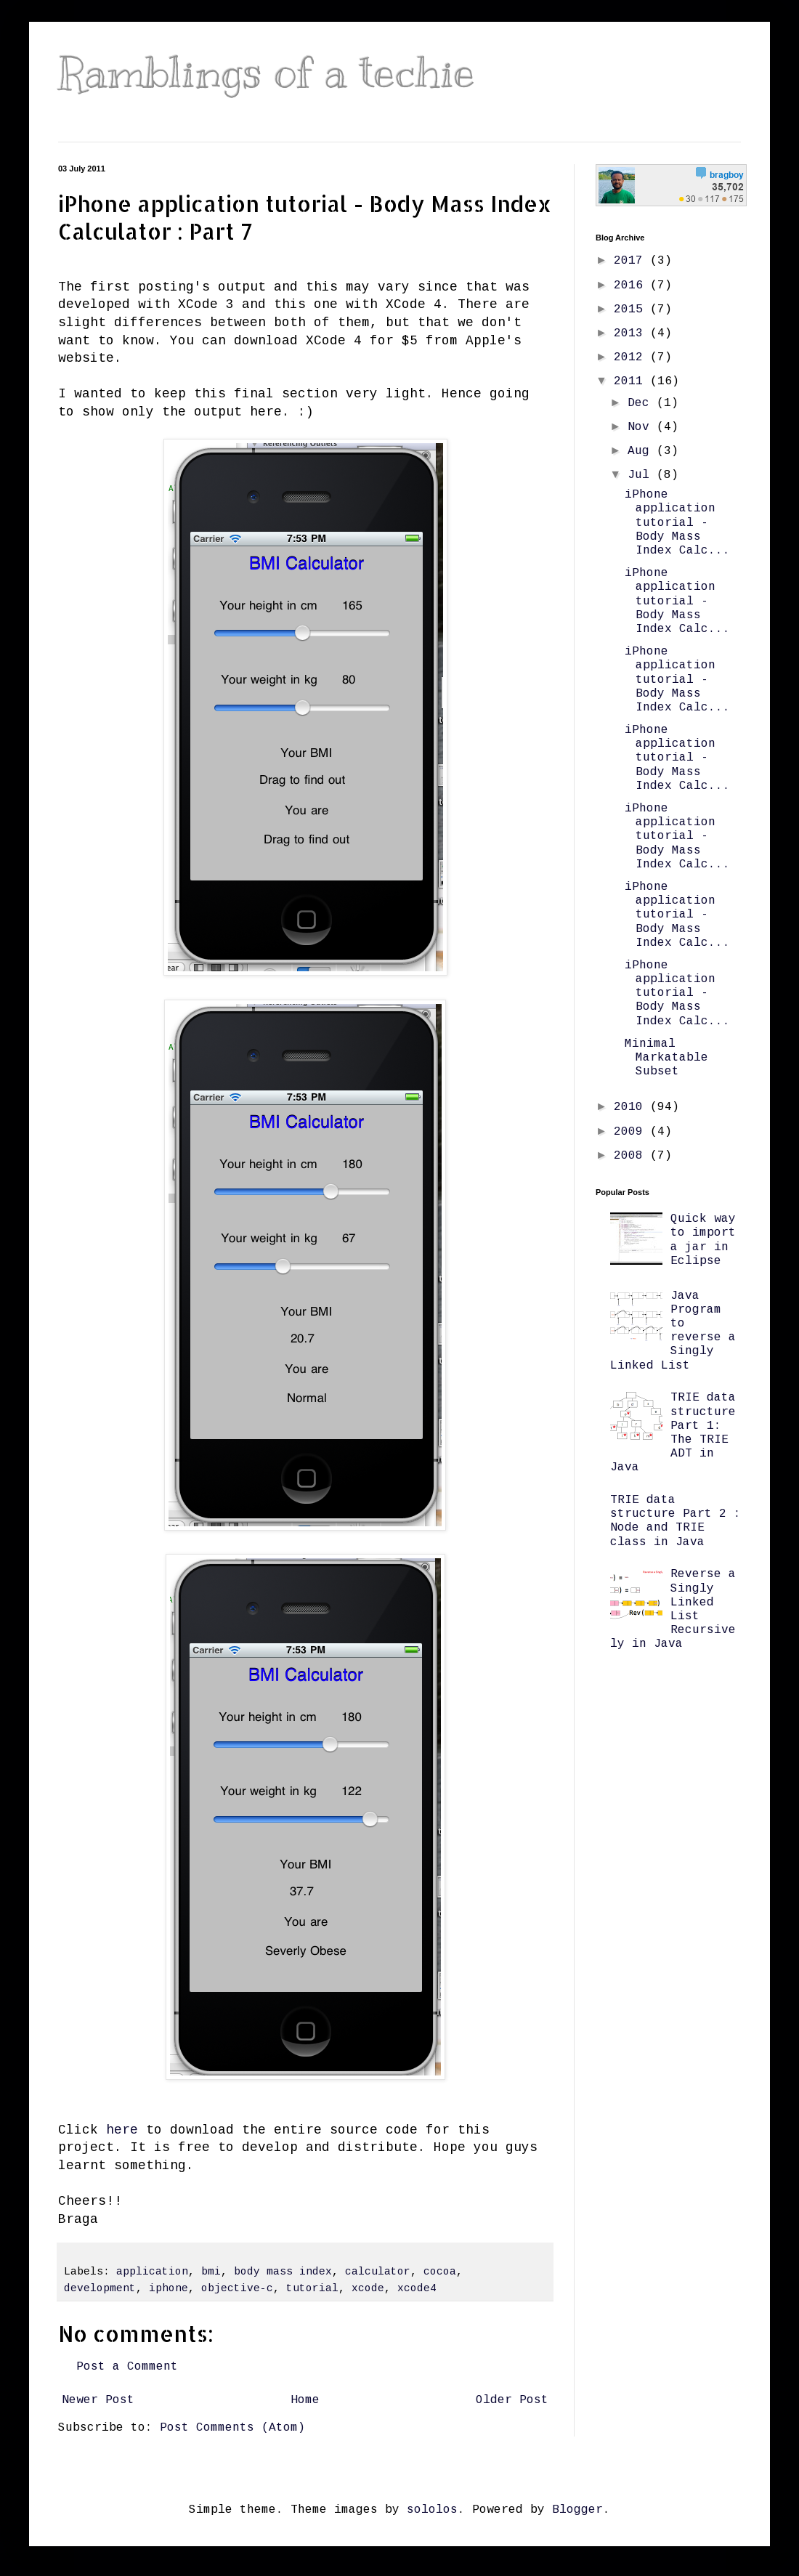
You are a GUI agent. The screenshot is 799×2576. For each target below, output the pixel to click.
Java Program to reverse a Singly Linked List (673, 1330)
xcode (368, 2288)
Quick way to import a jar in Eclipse (703, 1240)
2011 (632, 381)
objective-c (237, 2288)
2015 (632, 309)
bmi (211, 2271)
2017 (632, 260)
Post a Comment (127, 2366)
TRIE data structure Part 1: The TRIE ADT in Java (673, 1432)
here (122, 2130)
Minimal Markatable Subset (666, 1057)
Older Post (512, 2400)
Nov (642, 427)
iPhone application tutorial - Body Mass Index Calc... (677, 522)
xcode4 (417, 2288)
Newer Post (98, 2400)
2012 (632, 357)
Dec (642, 403)
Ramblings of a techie (266, 73)
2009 (632, 1131)
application (152, 2271)
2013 (632, 333)
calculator (377, 2271)
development (100, 2288)
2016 (632, 285)
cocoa (439, 2271)
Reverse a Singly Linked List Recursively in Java (673, 1609)
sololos (432, 2509)
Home (305, 2400)
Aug (642, 451)
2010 (632, 1107)
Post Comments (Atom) (232, 2427)
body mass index (283, 2271)
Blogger (577, 2509)
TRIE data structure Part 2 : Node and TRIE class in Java (675, 1521)
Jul (642, 475)
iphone (168, 2288)
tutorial (312, 2288)
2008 (632, 1155)
